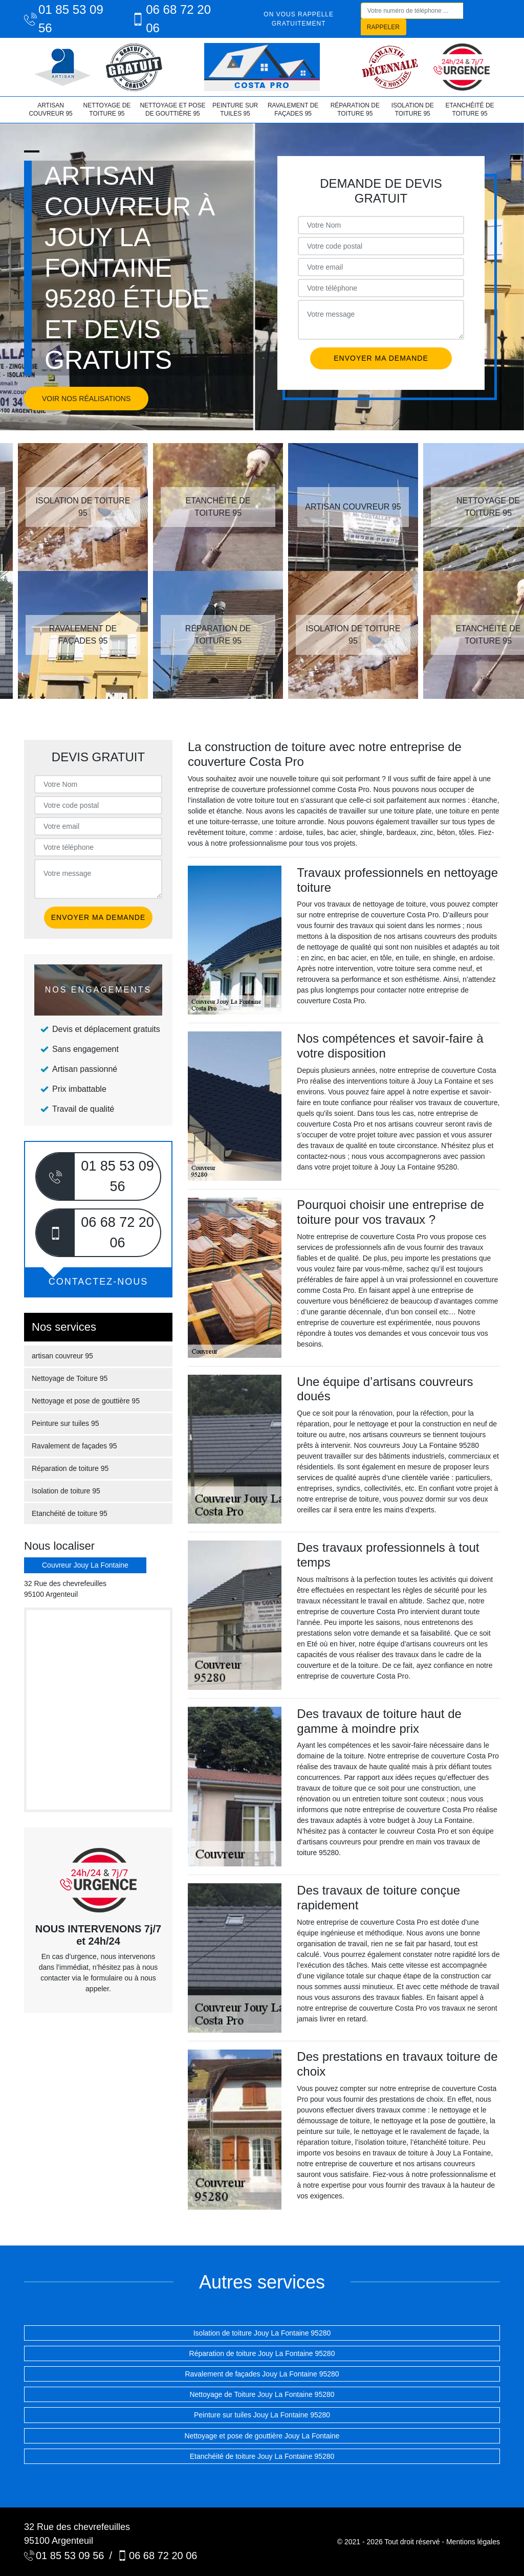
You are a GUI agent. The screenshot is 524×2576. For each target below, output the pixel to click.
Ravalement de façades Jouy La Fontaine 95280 (262, 2374)
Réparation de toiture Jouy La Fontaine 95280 (262, 2353)
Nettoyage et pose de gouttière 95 (172, 109)
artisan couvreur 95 (50, 109)
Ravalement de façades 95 (293, 109)
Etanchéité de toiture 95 (469, 109)
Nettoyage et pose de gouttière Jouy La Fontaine (262, 2436)
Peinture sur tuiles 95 (235, 109)
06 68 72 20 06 (171, 19)
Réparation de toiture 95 (355, 109)
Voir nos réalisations (86, 398)
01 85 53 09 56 (63, 19)
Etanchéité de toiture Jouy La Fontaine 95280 (262, 2456)
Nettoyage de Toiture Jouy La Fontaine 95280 (261, 2394)
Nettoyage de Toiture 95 (106, 109)
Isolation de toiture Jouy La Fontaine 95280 (262, 2333)
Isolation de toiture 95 (412, 109)
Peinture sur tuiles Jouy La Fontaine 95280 (262, 2415)
